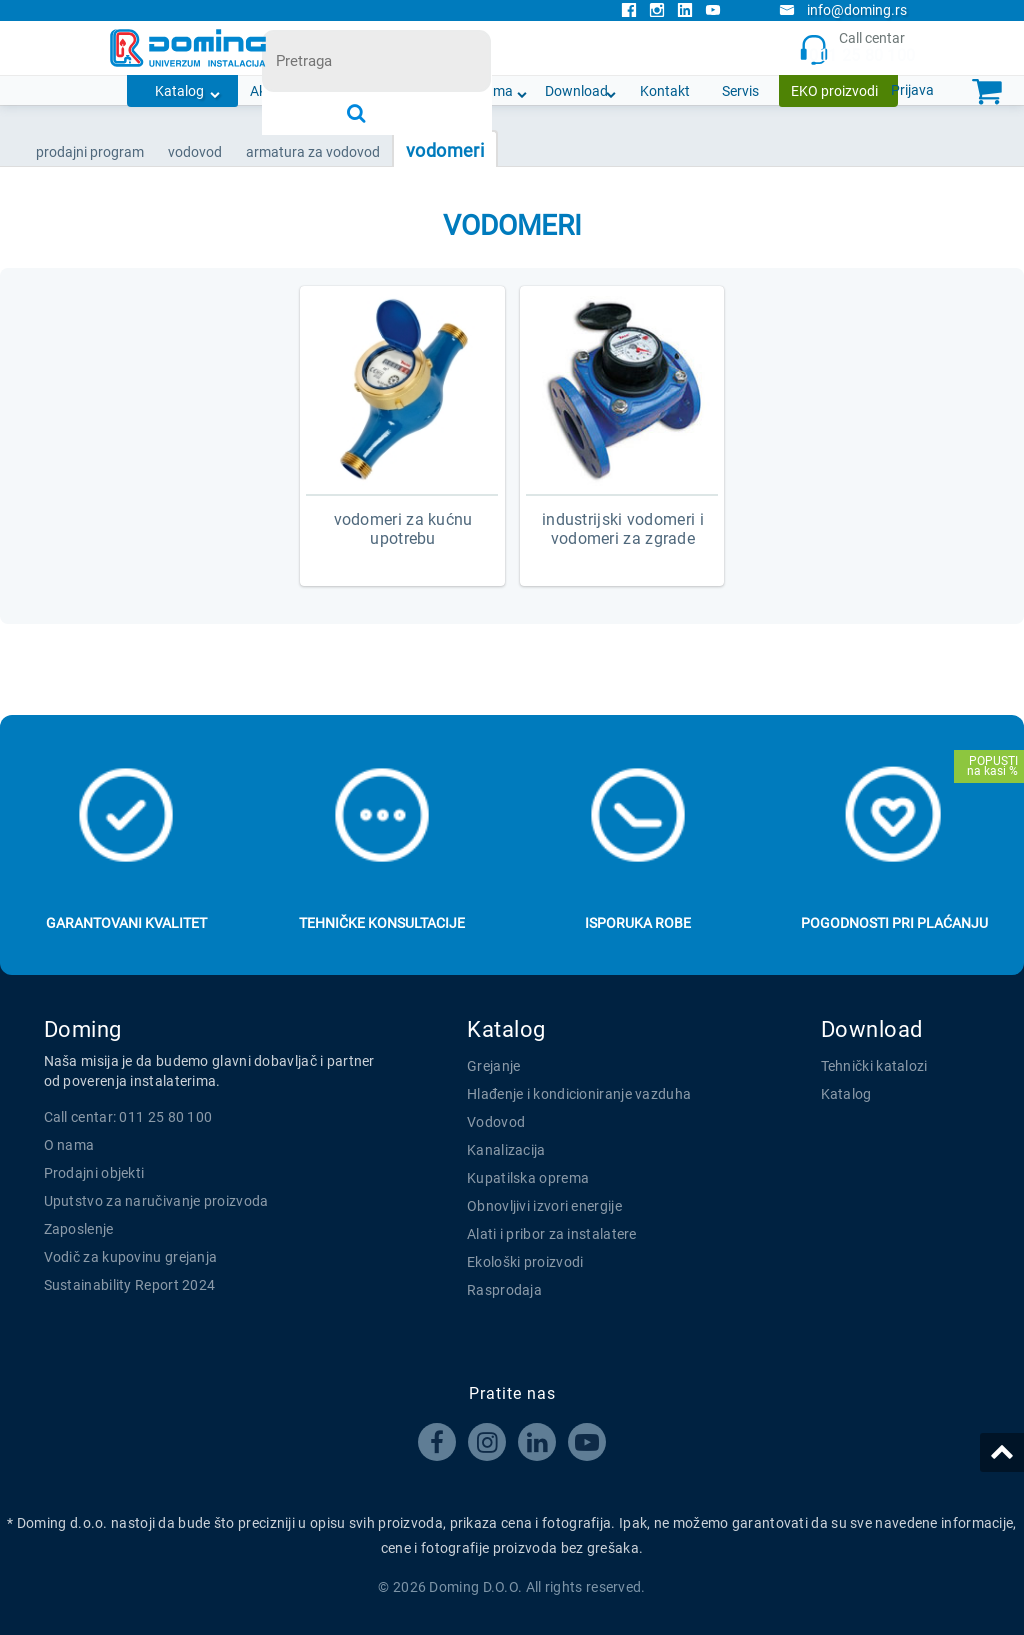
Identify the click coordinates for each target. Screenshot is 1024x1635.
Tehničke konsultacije (382, 923)
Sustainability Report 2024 (130, 1285)
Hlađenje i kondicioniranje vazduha (579, 1094)
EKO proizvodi (834, 91)
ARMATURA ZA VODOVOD (313, 152)
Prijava (912, 90)
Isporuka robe (638, 923)
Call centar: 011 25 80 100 (128, 1117)
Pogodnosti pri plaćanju (894, 923)
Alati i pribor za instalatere (552, 1234)
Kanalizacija (506, 1150)
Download (576, 91)
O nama (488, 91)
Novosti (408, 91)
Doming (83, 1029)
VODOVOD (195, 152)
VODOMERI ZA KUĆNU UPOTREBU (403, 529)
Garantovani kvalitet (126, 923)
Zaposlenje (79, 1229)
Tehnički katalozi (874, 1066)
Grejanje (493, 1066)
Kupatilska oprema (528, 1178)
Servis (740, 91)
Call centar (857, 48)
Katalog (179, 91)
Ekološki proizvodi (525, 1262)
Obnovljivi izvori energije (544, 1206)
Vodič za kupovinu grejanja (131, 1257)
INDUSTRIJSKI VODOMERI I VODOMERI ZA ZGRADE (623, 529)
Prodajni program (90, 152)
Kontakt (665, 91)
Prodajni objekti (94, 1173)
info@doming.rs (843, 10)
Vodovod (496, 1122)
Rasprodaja (504, 1290)
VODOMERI (445, 150)
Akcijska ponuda (301, 91)
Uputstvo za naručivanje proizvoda (156, 1201)
